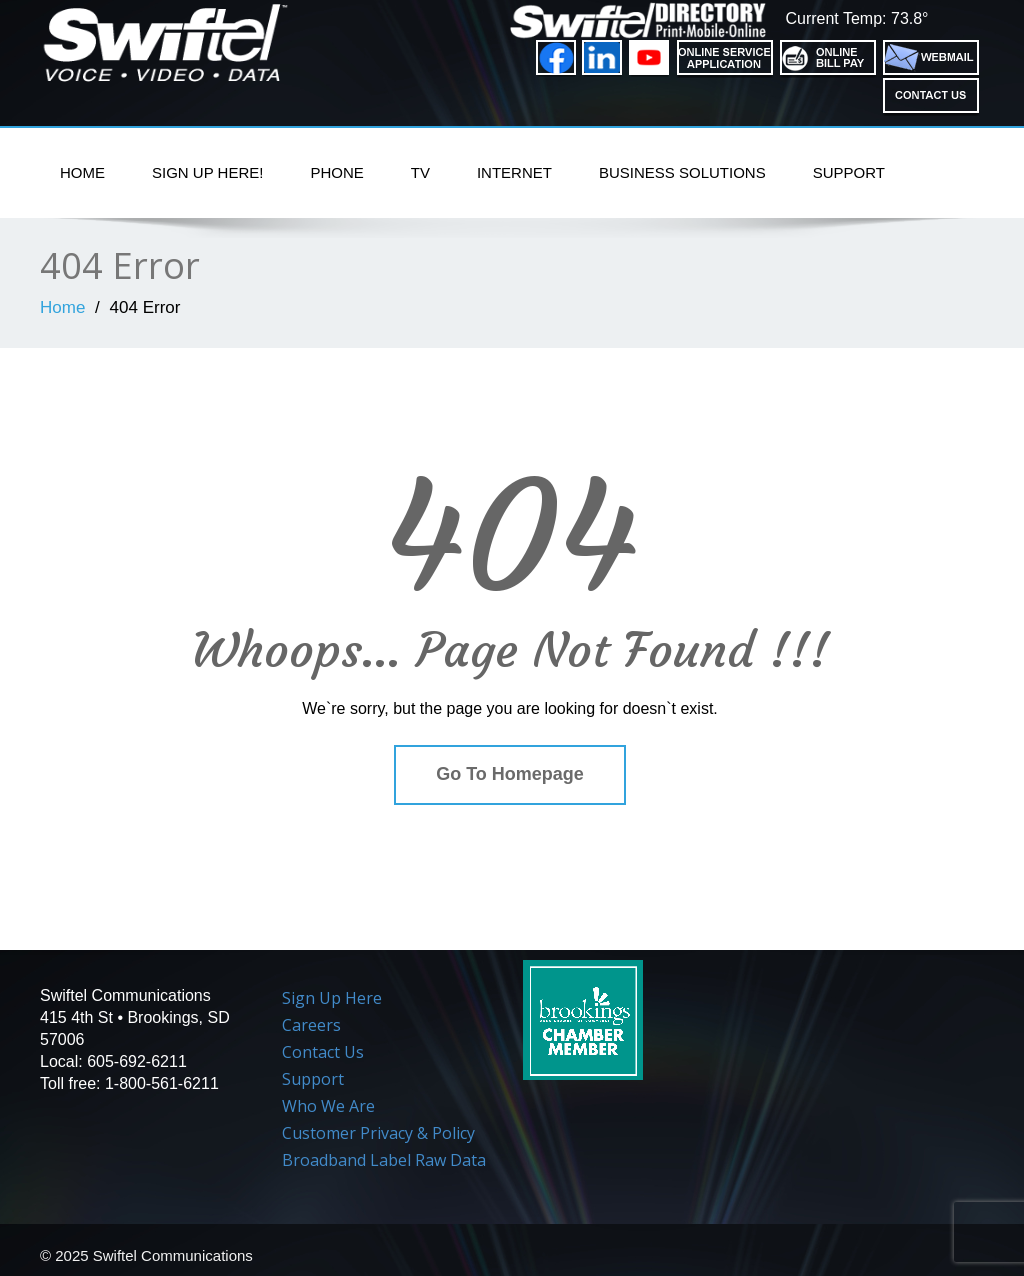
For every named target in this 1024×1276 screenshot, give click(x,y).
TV (420, 172)
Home (82, 172)
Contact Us (323, 1052)
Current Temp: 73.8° (856, 18)
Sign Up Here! (207, 172)
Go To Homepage (510, 774)
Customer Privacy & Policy (378, 1133)
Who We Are (328, 1106)
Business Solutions (682, 172)
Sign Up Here (332, 998)
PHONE (336, 172)
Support (849, 172)
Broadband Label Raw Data (384, 1160)
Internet (514, 172)
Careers (311, 1025)
